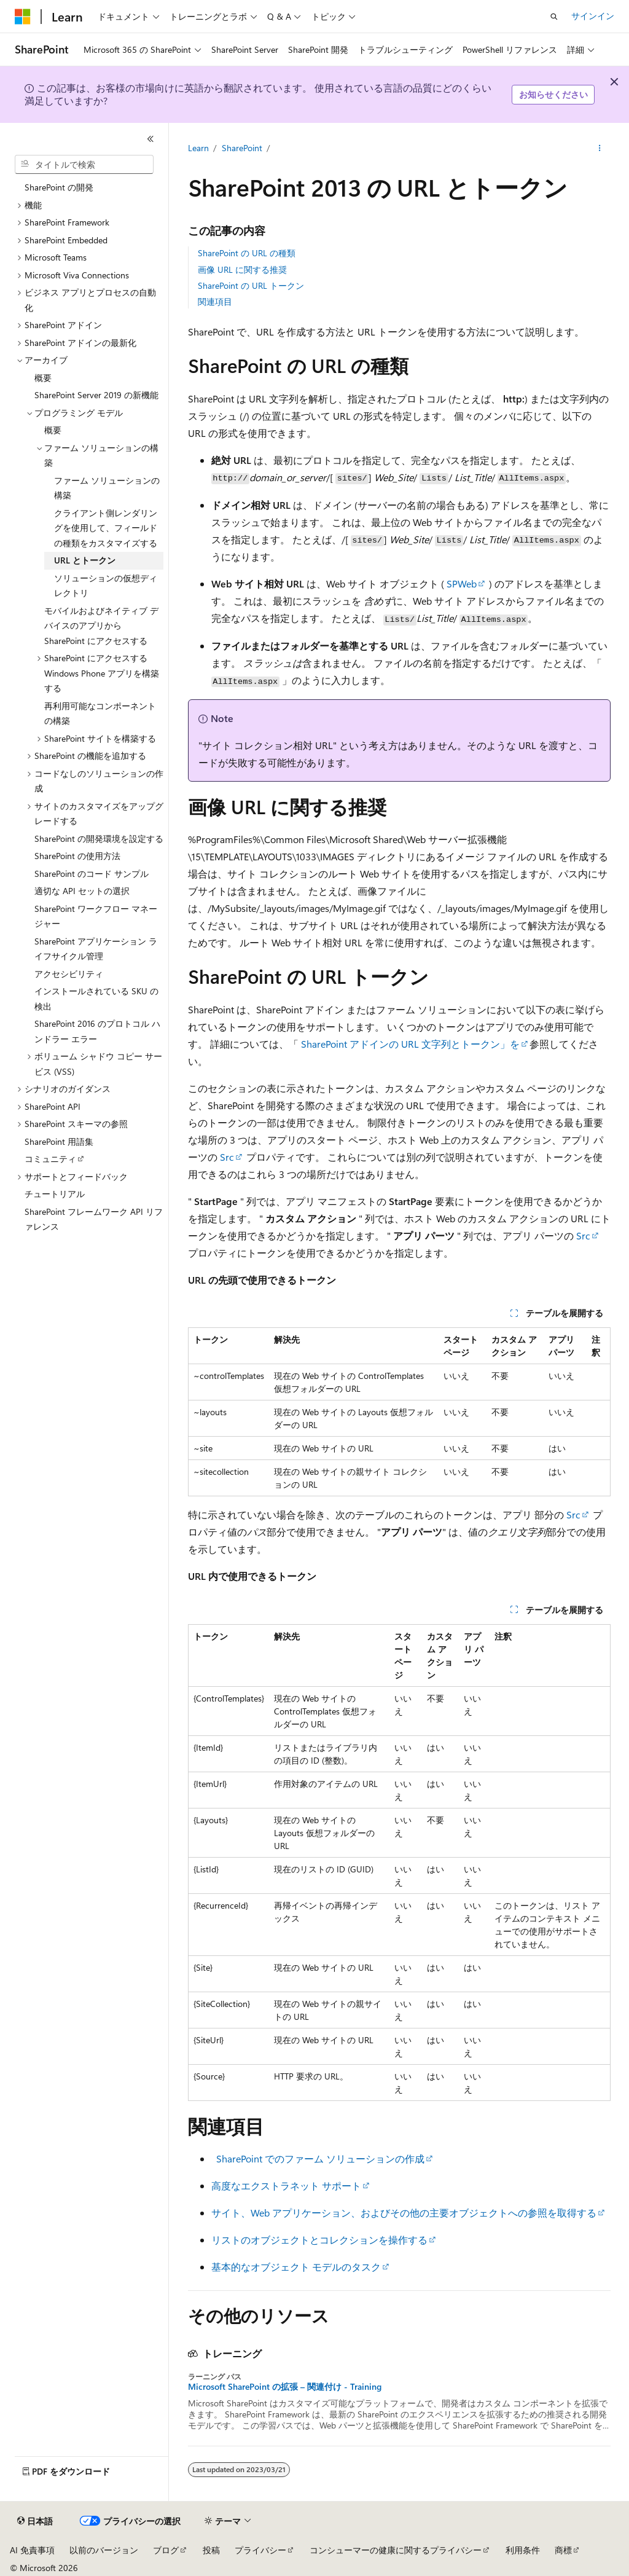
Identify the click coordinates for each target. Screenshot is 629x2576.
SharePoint (242, 148)
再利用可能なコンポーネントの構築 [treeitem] (100, 713)
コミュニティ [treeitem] (50, 1158)
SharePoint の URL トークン (251, 285)
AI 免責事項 (32, 2550)
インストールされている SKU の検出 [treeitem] (96, 998)
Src (227, 1156)
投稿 (211, 2550)
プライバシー (260, 2550)
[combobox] (84, 165)
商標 (563, 2550)
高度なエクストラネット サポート (286, 2185)
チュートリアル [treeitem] (55, 1194)
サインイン (592, 16)
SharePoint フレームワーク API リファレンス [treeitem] (94, 1219)
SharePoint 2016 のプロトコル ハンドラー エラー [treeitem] (97, 1031)
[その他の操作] (599, 148)
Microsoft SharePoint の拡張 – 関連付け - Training (284, 2386)
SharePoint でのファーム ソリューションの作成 (320, 2158)
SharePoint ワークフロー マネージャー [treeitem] (95, 916)
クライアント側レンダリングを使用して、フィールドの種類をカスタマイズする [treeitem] (105, 528)
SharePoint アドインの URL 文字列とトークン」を (410, 1043)
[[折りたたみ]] (150, 139)
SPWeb (462, 583)
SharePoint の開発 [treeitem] (59, 187)
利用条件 (523, 2550)
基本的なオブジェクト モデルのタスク (296, 2266)
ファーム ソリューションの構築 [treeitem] (107, 487)
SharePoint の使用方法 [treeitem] (77, 856)
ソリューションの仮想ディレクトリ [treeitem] (105, 585)
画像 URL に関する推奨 (242, 269)
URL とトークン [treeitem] (84, 560)
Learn (198, 148)
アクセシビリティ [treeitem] (68, 974)
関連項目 (215, 301)
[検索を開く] (554, 17)
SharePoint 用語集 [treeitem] (59, 1141)
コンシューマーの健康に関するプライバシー (396, 2550)
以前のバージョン (103, 2550)
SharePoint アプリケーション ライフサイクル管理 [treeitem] (95, 948)
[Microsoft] (23, 17)
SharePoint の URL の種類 (246, 253)
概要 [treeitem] (43, 377)
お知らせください (553, 94)
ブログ (166, 2550)
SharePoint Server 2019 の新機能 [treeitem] (96, 395)
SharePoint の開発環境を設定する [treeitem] (98, 838)
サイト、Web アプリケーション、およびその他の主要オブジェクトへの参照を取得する (403, 2212)
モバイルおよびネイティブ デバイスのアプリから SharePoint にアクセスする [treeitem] (101, 625)
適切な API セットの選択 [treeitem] (82, 891)
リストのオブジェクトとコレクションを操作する (319, 2239)
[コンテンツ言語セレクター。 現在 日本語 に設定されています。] (35, 2521)
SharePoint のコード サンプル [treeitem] (91, 873)
